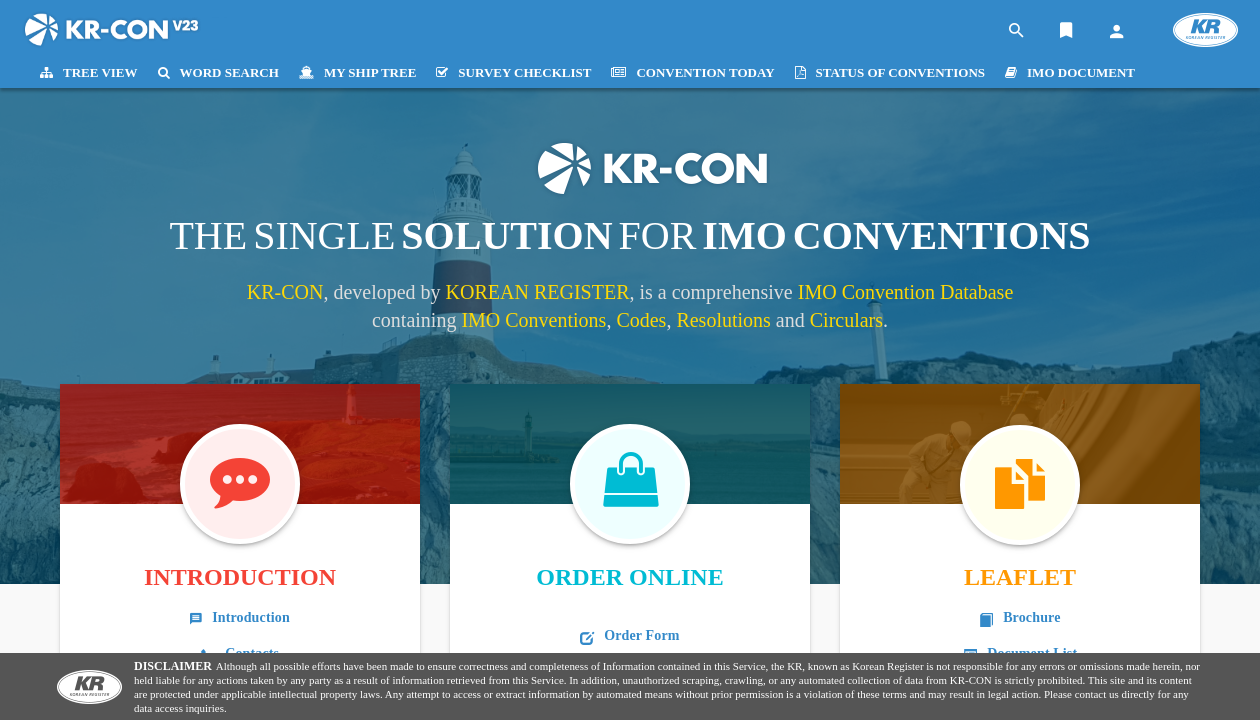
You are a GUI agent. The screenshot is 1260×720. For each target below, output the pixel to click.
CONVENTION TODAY (692, 72)
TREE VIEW (89, 72)
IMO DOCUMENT (1070, 72)
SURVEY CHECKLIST (513, 72)
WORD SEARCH (218, 72)
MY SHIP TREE (357, 72)
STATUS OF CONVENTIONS (890, 72)
